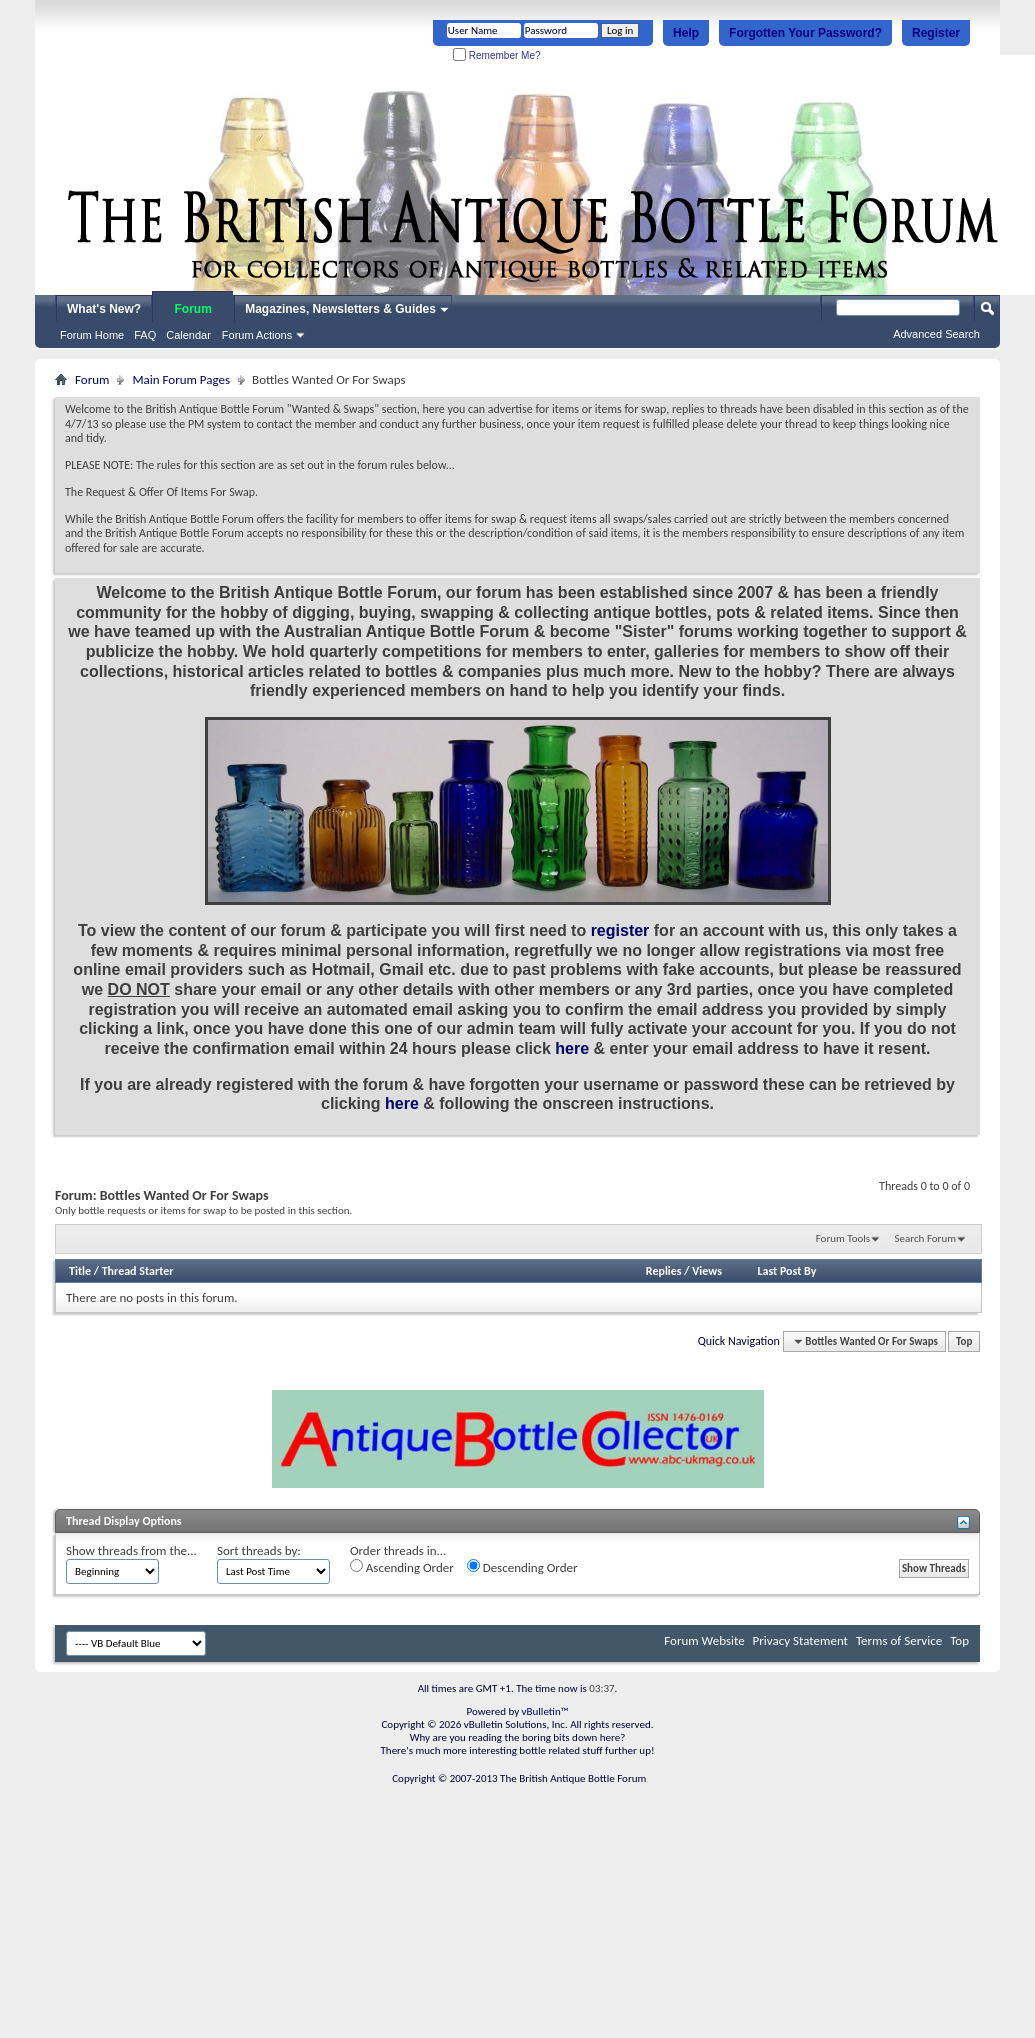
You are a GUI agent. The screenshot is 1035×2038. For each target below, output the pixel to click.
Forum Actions (257, 335)
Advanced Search (936, 334)
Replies (664, 1271)
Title (80, 1271)
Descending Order (522, 1567)
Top (964, 1341)
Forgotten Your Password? (805, 33)
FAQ (145, 335)
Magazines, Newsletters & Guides (340, 309)
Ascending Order (402, 1567)
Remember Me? (496, 55)
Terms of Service (899, 1640)
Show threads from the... (131, 1550)
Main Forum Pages (181, 379)
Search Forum (926, 1238)
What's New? (104, 309)
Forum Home (92, 335)
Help (686, 33)
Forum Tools (843, 1238)
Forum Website (704, 1640)
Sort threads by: (259, 1550)
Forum (193, 309)
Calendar (188, 335)
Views (707, 1271)
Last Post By (786, 1271)
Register (936, 33)
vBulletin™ (545, 1711)
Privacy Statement (800, 1640)
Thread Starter (138, 1271)
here (572, 1048)
